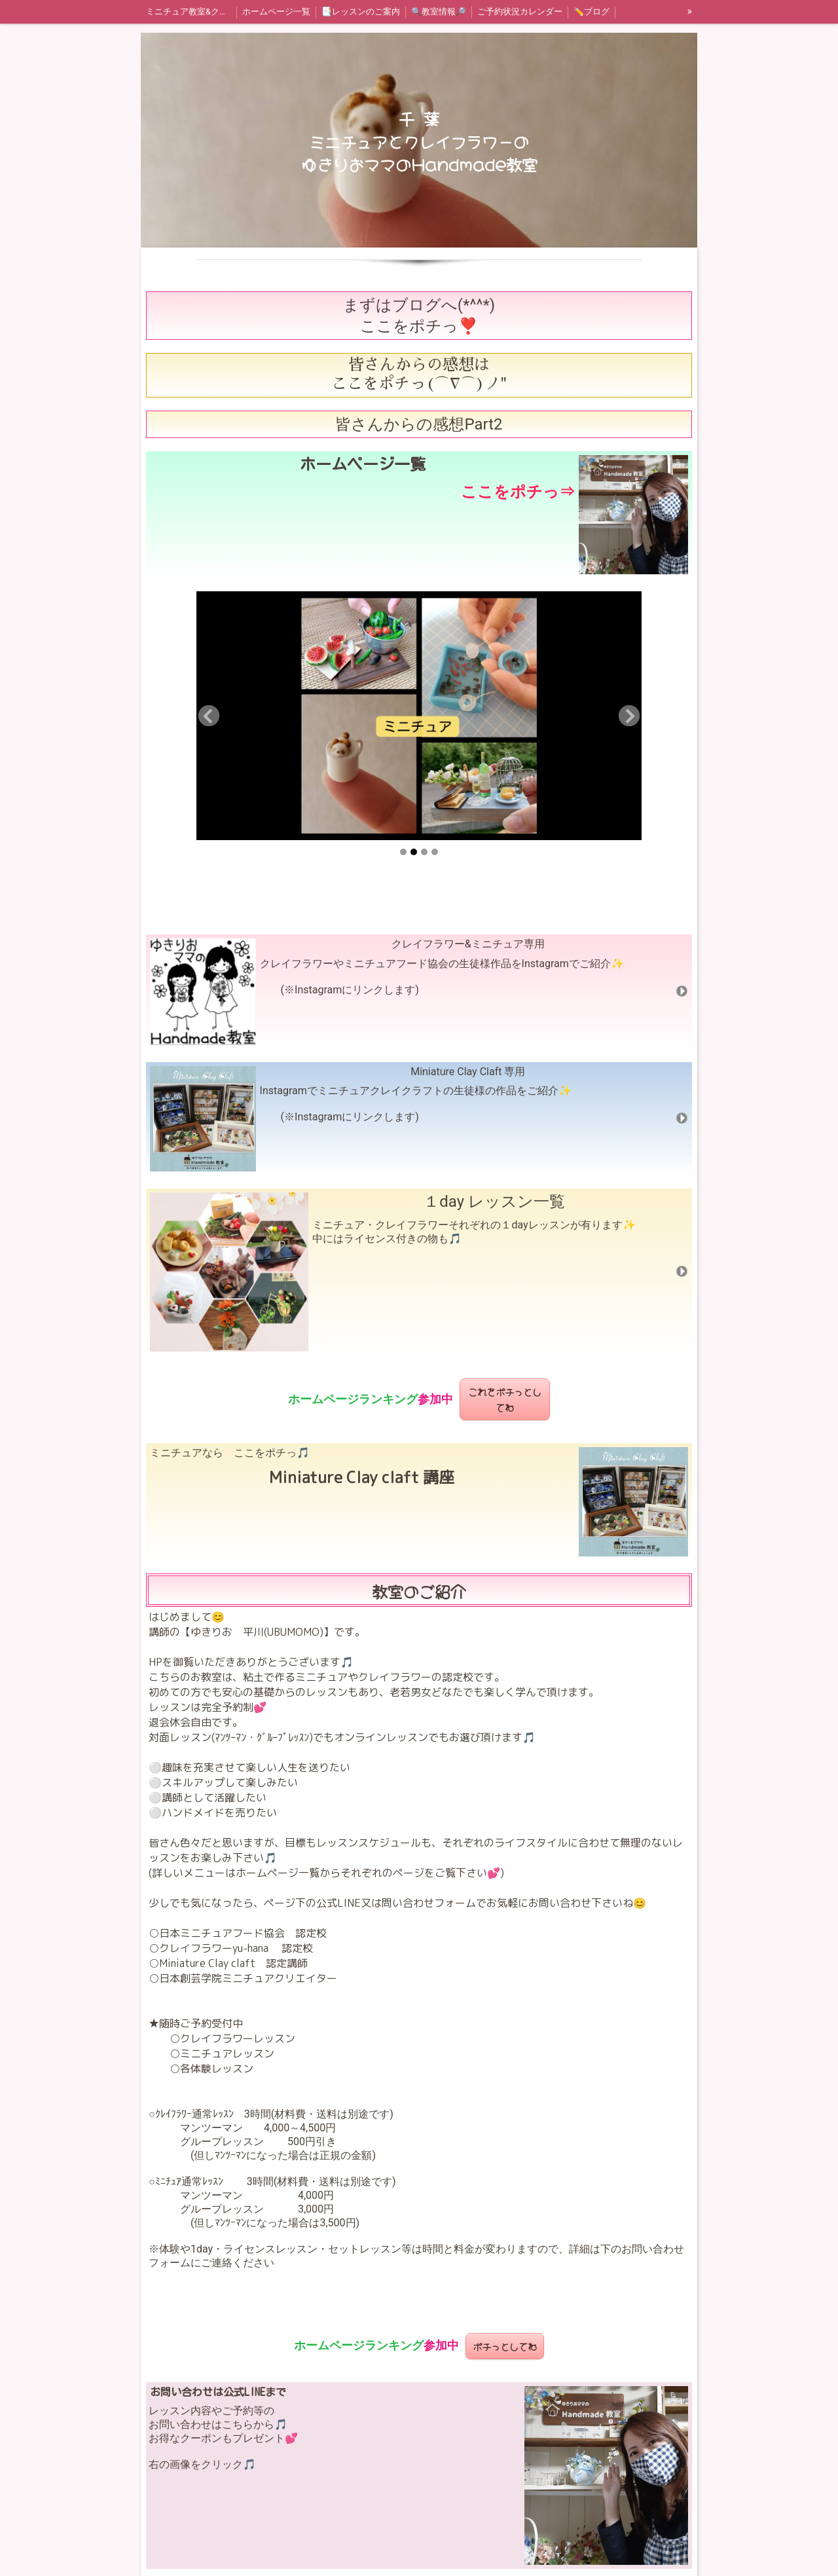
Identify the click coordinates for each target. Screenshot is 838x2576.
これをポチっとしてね (504, 1399)
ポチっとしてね (505, 2346)
